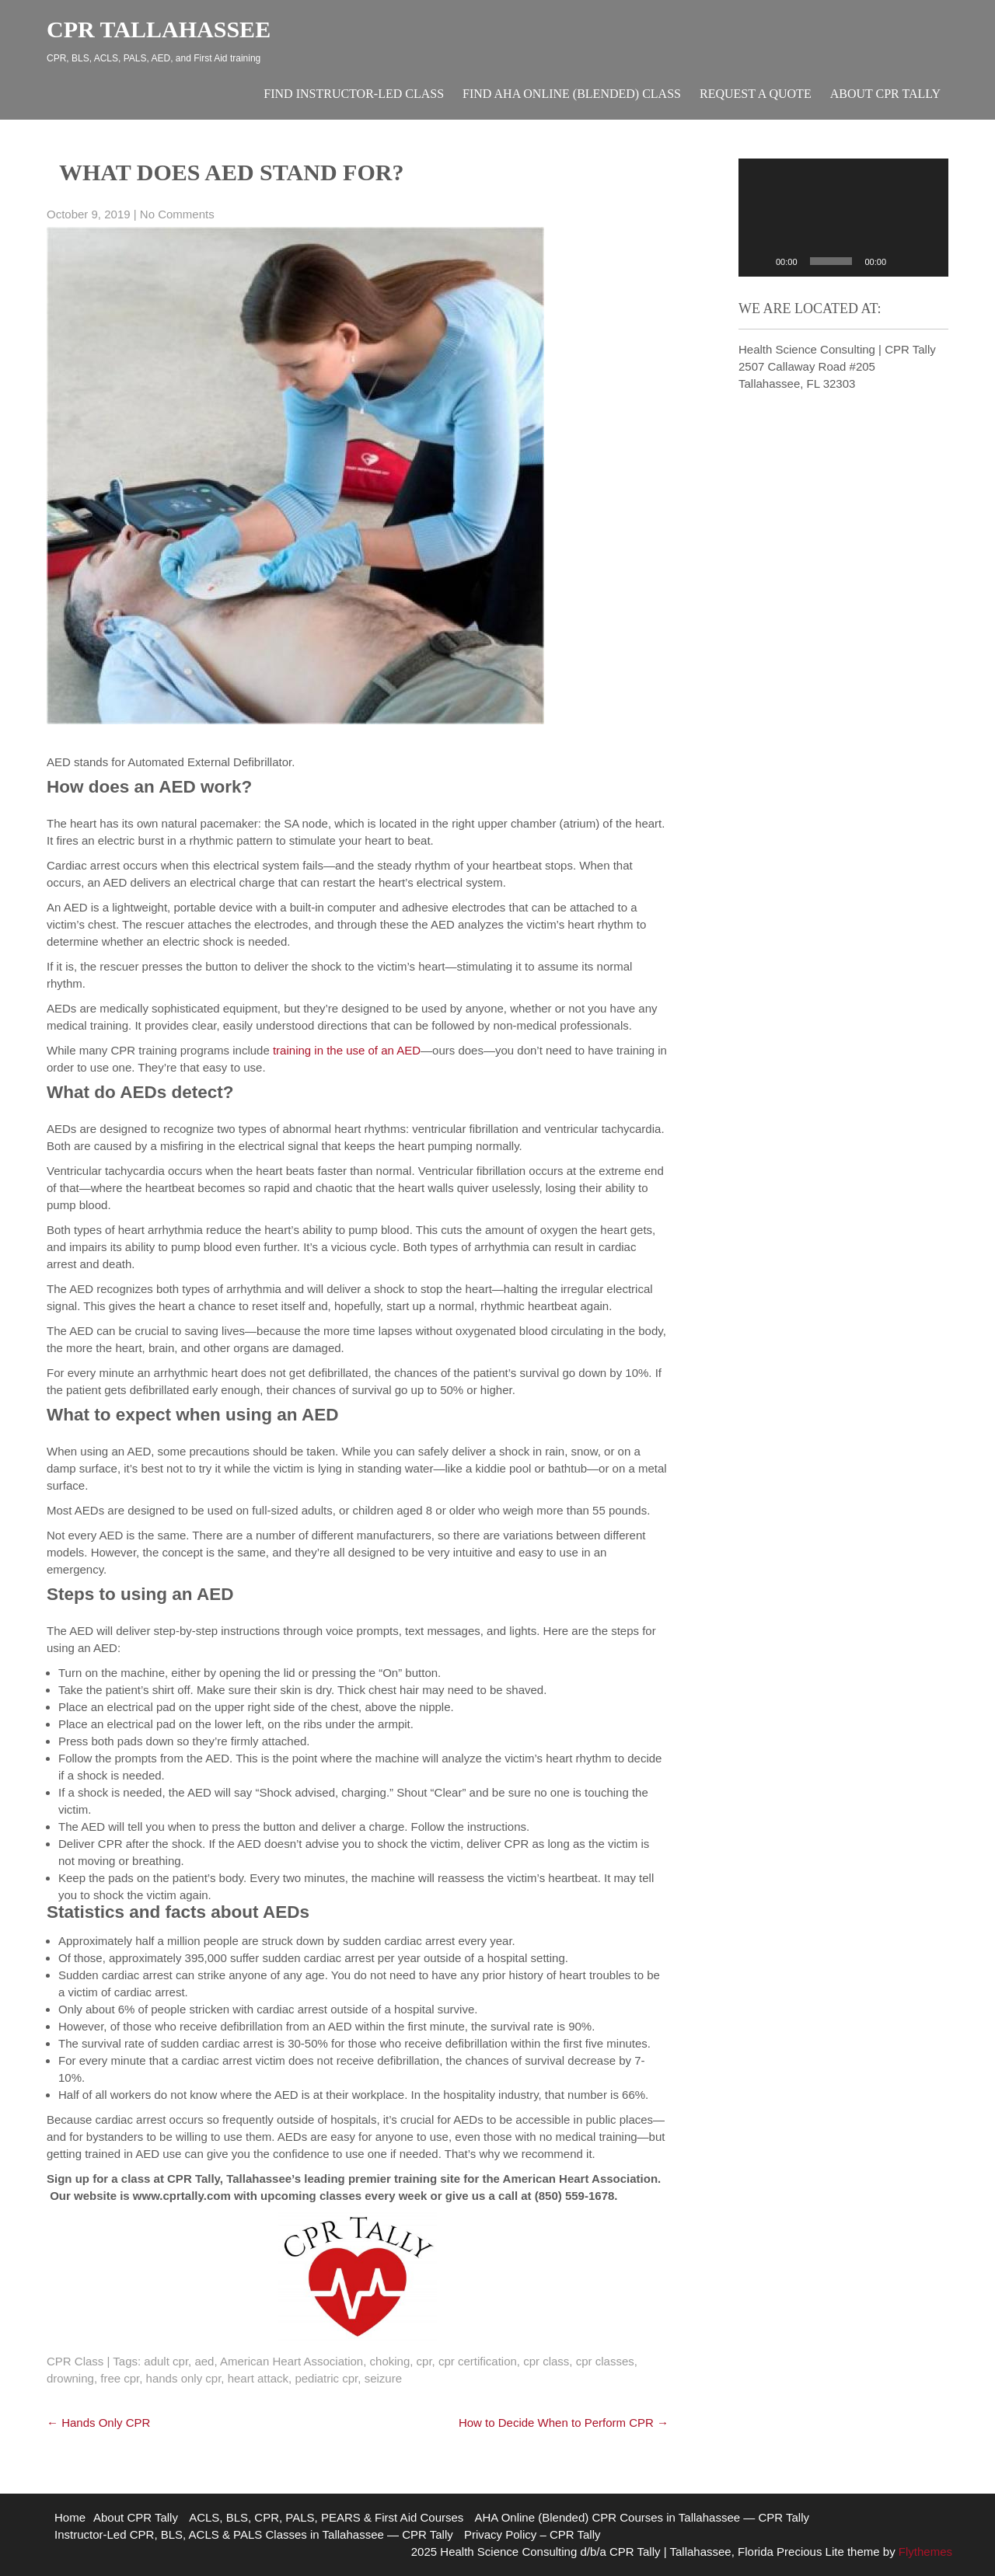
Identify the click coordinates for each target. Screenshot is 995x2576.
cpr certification (477, 2361)
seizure (383, 2378)
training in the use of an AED (347, 1050)
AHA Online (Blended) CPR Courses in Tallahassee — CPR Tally (642, 2517)
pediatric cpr (326, 2378)
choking (390, 2361)
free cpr (119, 2378)
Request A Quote (756, 93)
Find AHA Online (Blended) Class (572, 93)
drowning (70, 2378)
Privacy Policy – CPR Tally (532, 2534)
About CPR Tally (885, 93)
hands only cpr (184, 2378)
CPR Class (75, 2361)
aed (204, 2361)
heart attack (258, 2378)
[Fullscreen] (928, 261)
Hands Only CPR (98, 2422)
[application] (843, 218)
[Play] (758, 261)
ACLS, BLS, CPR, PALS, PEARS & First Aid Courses (326, 2517)
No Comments (177, 214)
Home (70, 2517)
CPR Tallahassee (159, 29)
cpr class (546, 2361)
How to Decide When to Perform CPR (564, 2422)
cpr (424, 2361)
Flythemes (924, 2551)
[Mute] (903, 261)
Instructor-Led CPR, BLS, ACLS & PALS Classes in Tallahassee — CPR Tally (253, 2534)
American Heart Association (291, 2361)
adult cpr (166, 2361)
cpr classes (605, 2361)
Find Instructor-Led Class (354, 93)
